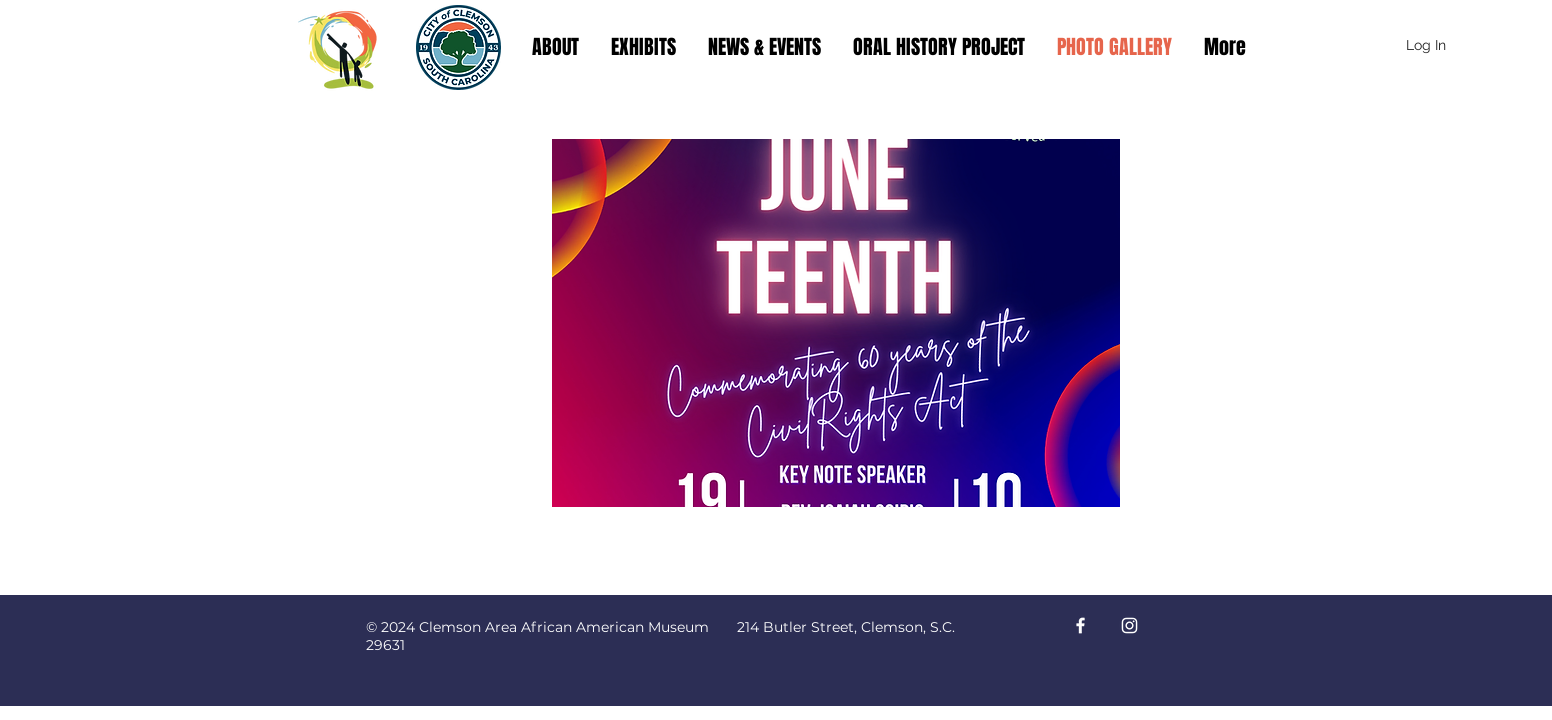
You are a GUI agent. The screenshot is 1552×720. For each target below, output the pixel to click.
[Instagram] (1129, 625)
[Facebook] (1080, 625)
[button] (836, 323)
